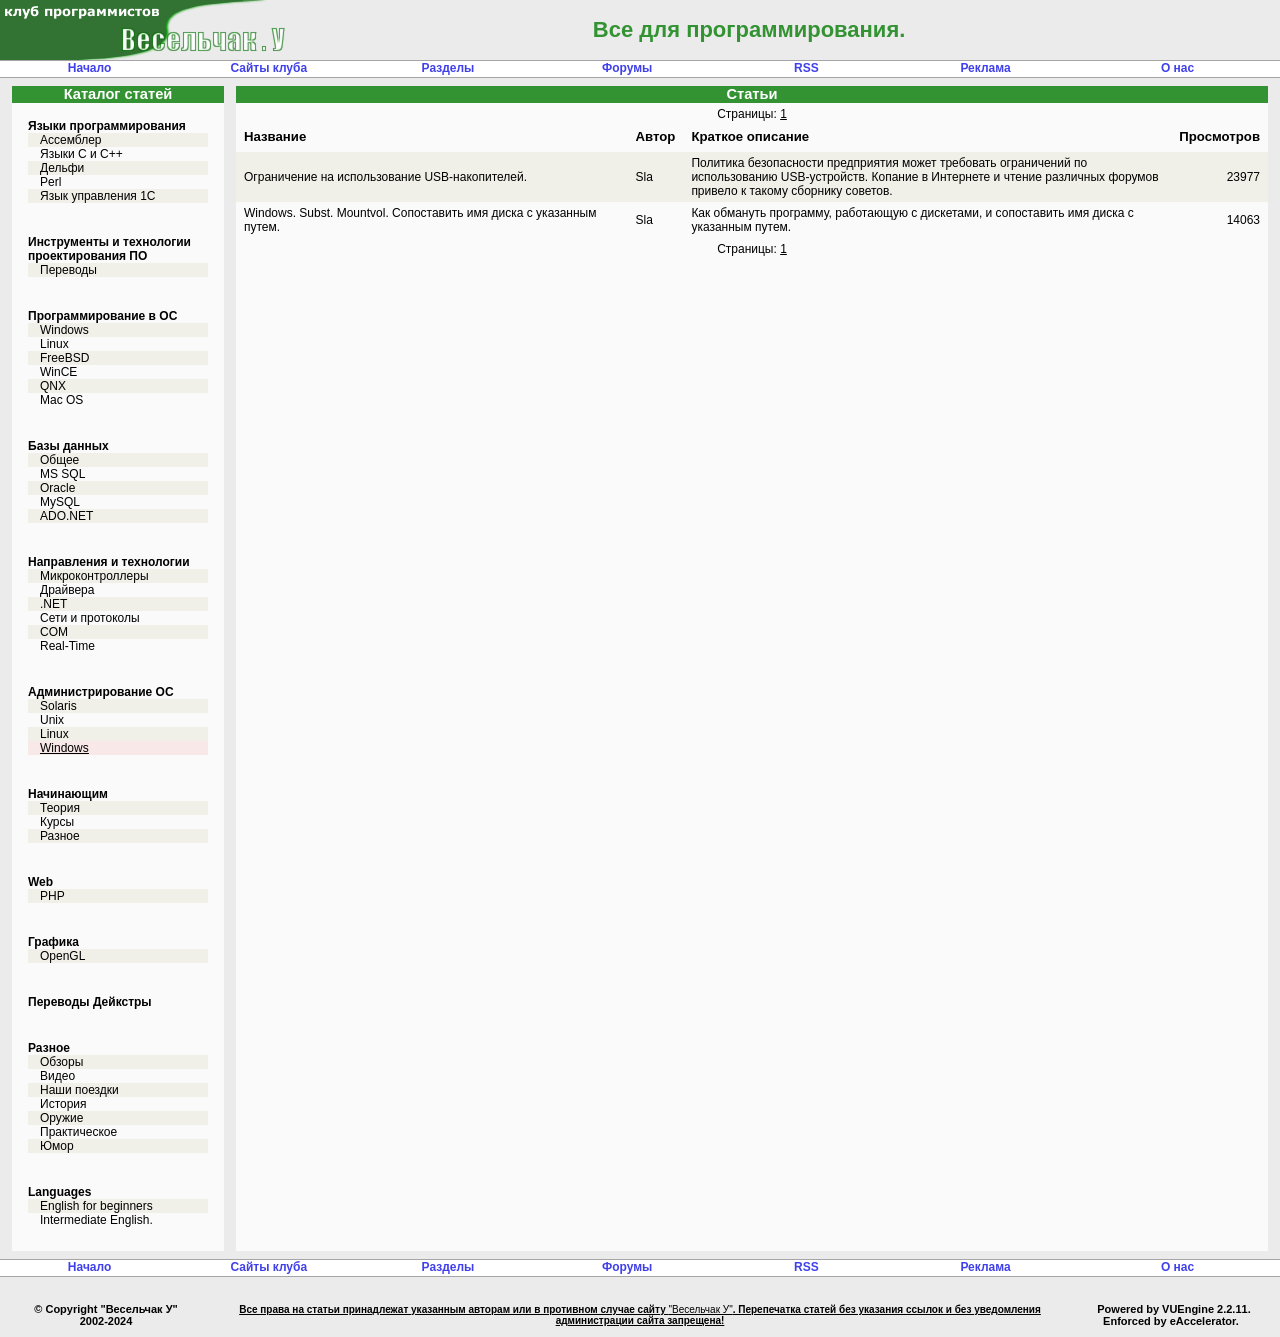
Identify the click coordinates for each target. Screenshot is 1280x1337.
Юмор (57, 1146)
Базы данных (68, 446)
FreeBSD (64, 358)
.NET (53, 604)
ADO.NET (66, 516)
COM (54, 632)
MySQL (60, 502)
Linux (54, 344)
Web (40, 882)
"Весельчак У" (700, 1309)
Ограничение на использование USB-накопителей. (385, 177)
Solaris (58, 706)
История (63, 1104)
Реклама (985, 68)
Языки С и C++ (81, 154)
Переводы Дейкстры (90, 1002)
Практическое (78, 1132)
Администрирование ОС (101, 692)
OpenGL (62, 956)
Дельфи (62, 168)
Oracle (57, 488)
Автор (656, 136)
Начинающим (68, 794)
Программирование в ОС (102, 316)
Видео (57, 1076)
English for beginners (96, 1206)
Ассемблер (70, 140)
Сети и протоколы (90, 618)
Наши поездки (79, 1090)
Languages (59, 1192)
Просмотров (1219, 136)
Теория (60, 808)
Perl (50, 182)
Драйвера (67, 590)
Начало (89, 68)
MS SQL (62, 474)
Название (275, 136)
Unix (52, 720)
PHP (52, 896)
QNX (53, 386)
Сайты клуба (268, 68)
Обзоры (61, 1062)
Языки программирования (107, 126)
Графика (53, 942)
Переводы (68, 270)
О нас (1177, 68)
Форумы (627, 68)
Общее (59, 460)
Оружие (61, 1118)
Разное (60, 836)
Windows (64, 330)
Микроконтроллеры (94, 576)
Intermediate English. (96, 1220)
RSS (806, 68)
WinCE (58, 372)
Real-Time (67, 646)
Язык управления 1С (98, 196)
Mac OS (61, 400)
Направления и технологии (109, 562)
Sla (644, 177)
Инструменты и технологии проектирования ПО (109, 249)
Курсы (57, 822)
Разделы (448, 68)
